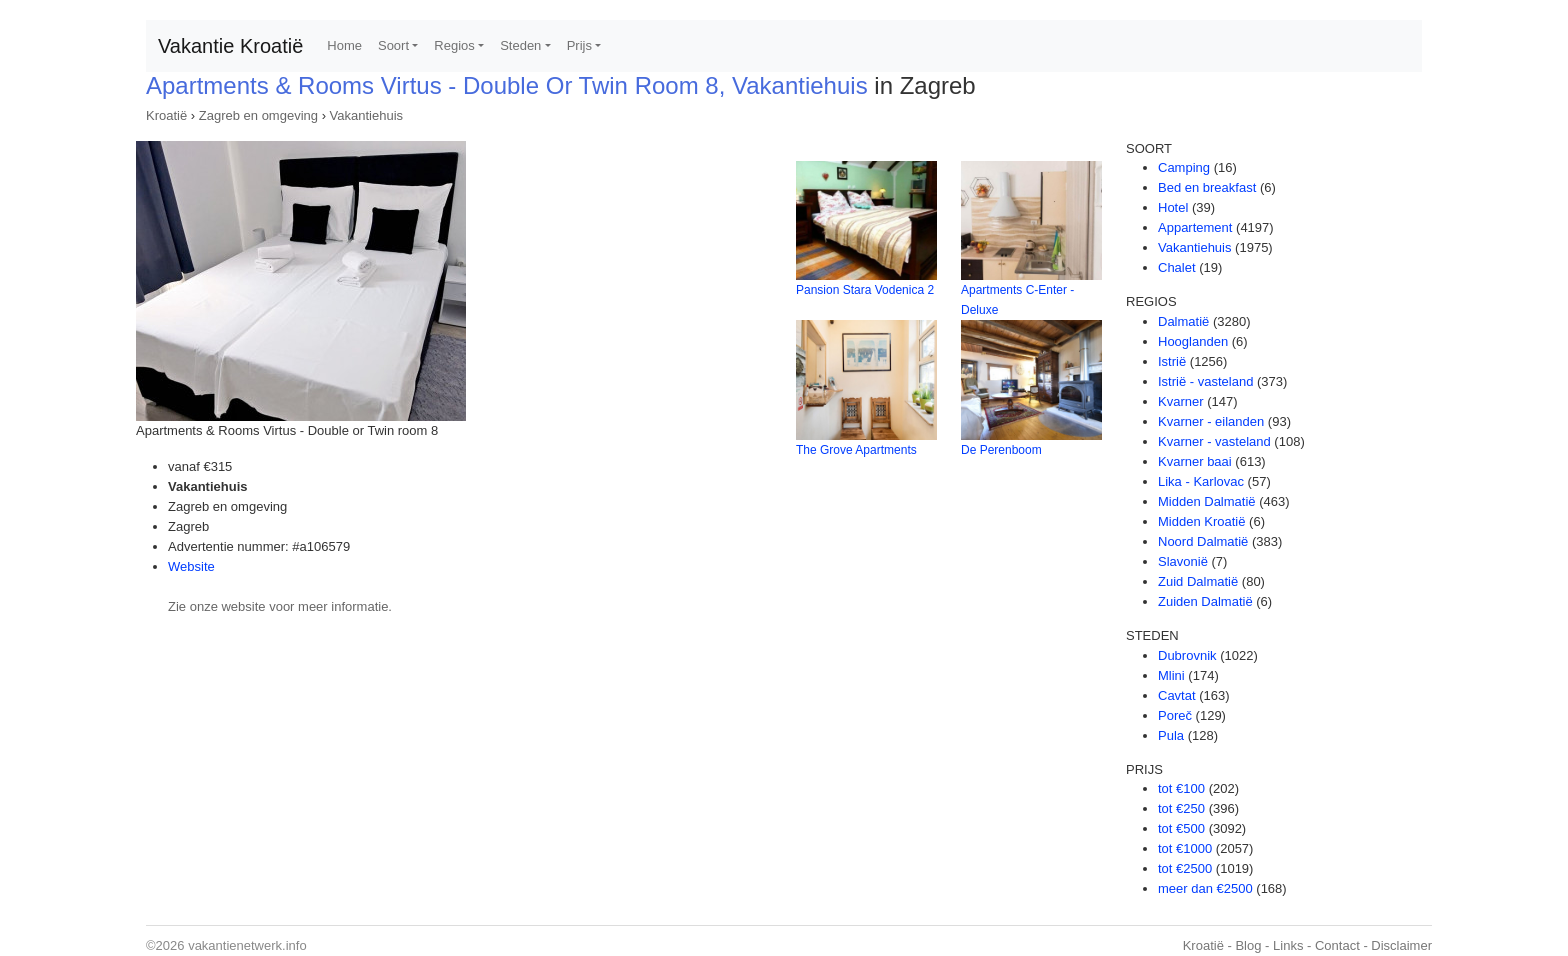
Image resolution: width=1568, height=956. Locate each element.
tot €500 (1181, 828)
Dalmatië (1183, 321)
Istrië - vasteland (1205, 381)
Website (191, 566)
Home (344, 45)
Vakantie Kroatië (230, 46)
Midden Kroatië (1201, 521)
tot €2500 (1185, 868)
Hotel (1173, 207)
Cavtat (1177, 695)
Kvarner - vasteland (1214, 441)
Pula (1171, 735)
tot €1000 (1185, 848)
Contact (1337, 945)
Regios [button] (454, 45)
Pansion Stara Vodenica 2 (865, 290)
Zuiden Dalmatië (1205, 601)
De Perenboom (1001, 450)
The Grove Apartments (856, 450)
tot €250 (1181, 808)
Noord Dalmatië (1203, 541)
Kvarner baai (1195, 461)
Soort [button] (393, 45)
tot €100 (1181, 788)
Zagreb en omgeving (258, 115)
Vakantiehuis (366, 115)
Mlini (1171, 675)
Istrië (1172, 361)
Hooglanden (1193, 341)
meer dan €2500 (1205, 888)
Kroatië (166, 115)
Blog (1248, 945)
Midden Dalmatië (1207, 501)
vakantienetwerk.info (247, 945)
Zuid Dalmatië (1198, 581)
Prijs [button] (579, 45)
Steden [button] (520, 45)
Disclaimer (1401, 945)
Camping (1184, 167)
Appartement (1195, 227)
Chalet (1177, 267)
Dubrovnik (1187, 655)
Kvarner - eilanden (1211, 421)
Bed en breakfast (1207, 187)
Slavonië (1183, 561)
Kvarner (1181, 401)
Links (1288, 945)
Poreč (1175, 715)
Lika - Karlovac (1201, 481)
